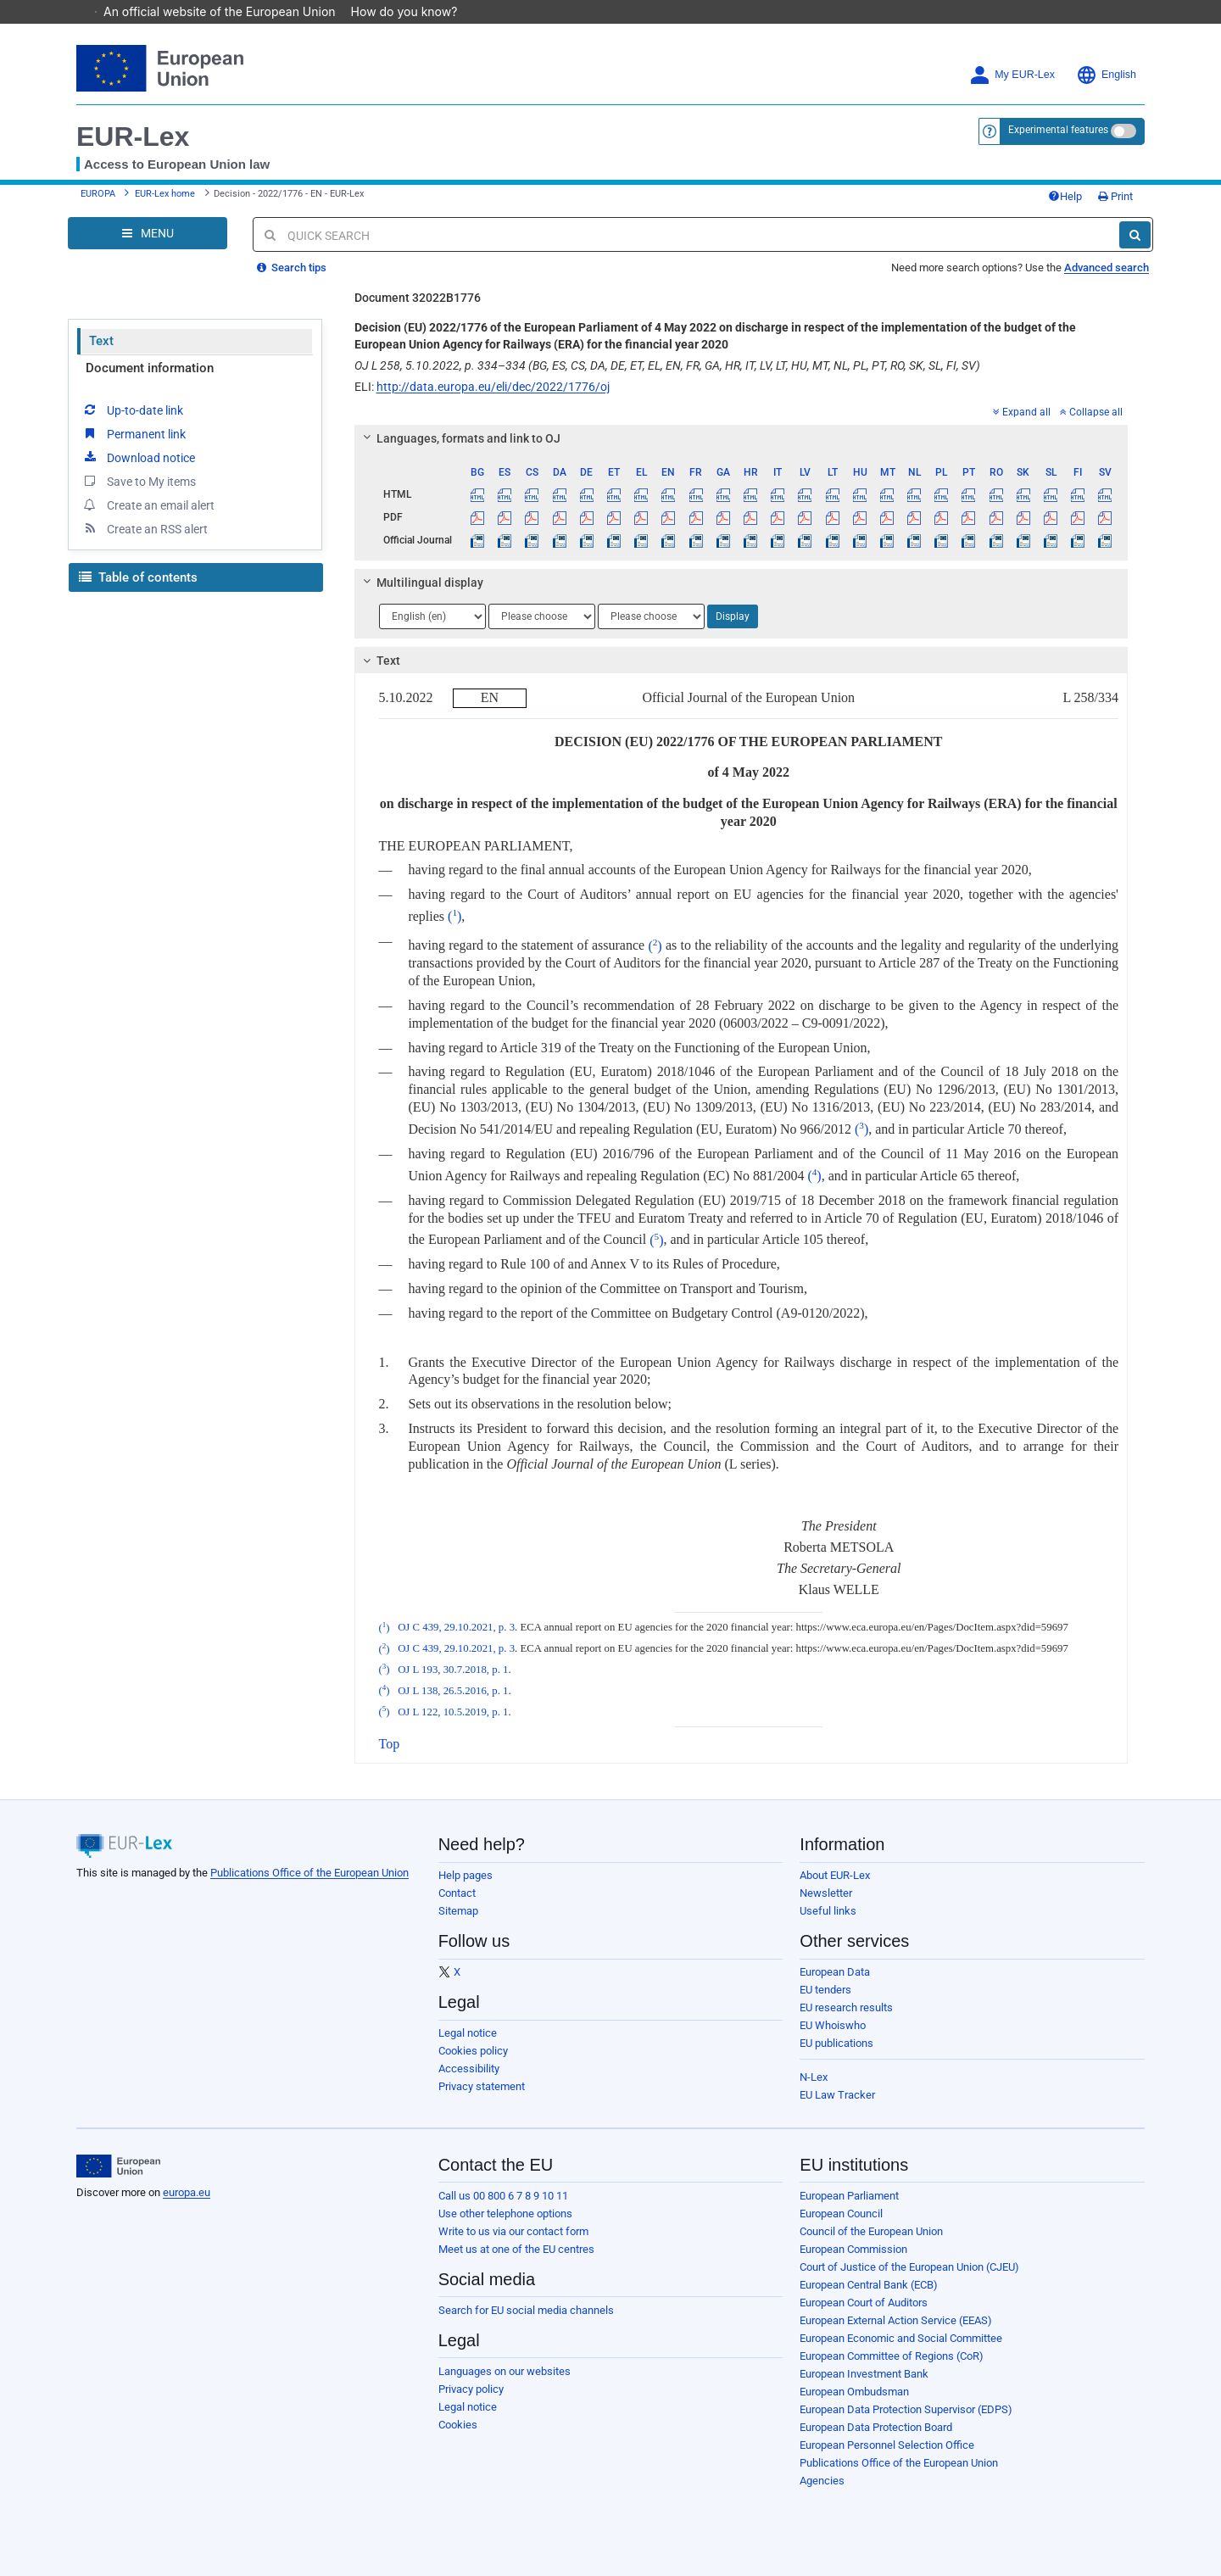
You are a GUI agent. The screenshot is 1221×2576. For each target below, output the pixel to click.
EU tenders (825, 1989)
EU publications (836, 2043)
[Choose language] (432, 616)
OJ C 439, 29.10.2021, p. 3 (456, 1628)
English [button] (1106, 75)
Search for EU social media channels (526, 2310)
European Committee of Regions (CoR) (892, 2356)
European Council (841, 2213)
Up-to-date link (132, 409)
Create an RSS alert (144, 528)
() (454, 916)
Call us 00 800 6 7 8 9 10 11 (503, 2195)
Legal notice (467, 2033)
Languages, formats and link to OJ (458, 438)
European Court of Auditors (864, 2302)
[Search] (1135, 234)
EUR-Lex (132, 136)
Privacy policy (471, 2389)
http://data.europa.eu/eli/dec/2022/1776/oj (493, 386)
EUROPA (98, 193)
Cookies (457, 2424)
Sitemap (458, 1910)
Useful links (828, 1910)
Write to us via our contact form (513, 2231)
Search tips (291, 267)
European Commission (853, 2249)
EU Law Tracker (837, 2094)
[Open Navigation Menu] (147, 233)
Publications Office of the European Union (309, 1872)
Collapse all (1091, 412)
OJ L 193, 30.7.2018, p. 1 (453, 1670)
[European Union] (118, 2166)
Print (1115, 196)
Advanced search (1106, 267)
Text (101, 340)
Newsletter (826, 1893)
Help (1065, 196)
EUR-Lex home (165, 193)
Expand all (1022, 412)
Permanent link (133, 433)
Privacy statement (481, 2086)
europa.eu (186, 2192)
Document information (150, 368)
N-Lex (814, 2077)
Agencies (822, 2480)
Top (389, 1744)
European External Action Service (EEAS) (896, 2320)
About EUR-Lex (835, 1875)
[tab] (741, 438)
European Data (835, 1971)
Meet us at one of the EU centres (516, 2249)
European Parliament (849, 2195)
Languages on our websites (504, 2371)
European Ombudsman (854, 2391)
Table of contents (138, 577)
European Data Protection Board (876, 2427)
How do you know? (413, 11)
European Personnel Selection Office (887, 2445)
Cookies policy (473, 2050)
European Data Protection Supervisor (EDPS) (906, 2409)
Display (733, 616)
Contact (457, 1893)
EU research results (846, 2007)
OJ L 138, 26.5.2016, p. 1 (453, 1691)
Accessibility (468, 2068)
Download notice (138, 457)
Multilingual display (420, 582)
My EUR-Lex (1012, 75)
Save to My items (138, 480)
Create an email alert (148, 504)
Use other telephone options (505, 2213)
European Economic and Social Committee (901, 2338)
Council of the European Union (871, 2231)
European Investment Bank (864, 2373)
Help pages (465, 1875)
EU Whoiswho (833, 2025)
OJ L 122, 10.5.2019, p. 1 (453, 1712)
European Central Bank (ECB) (869, 2284)
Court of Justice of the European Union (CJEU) (909, 2267)
